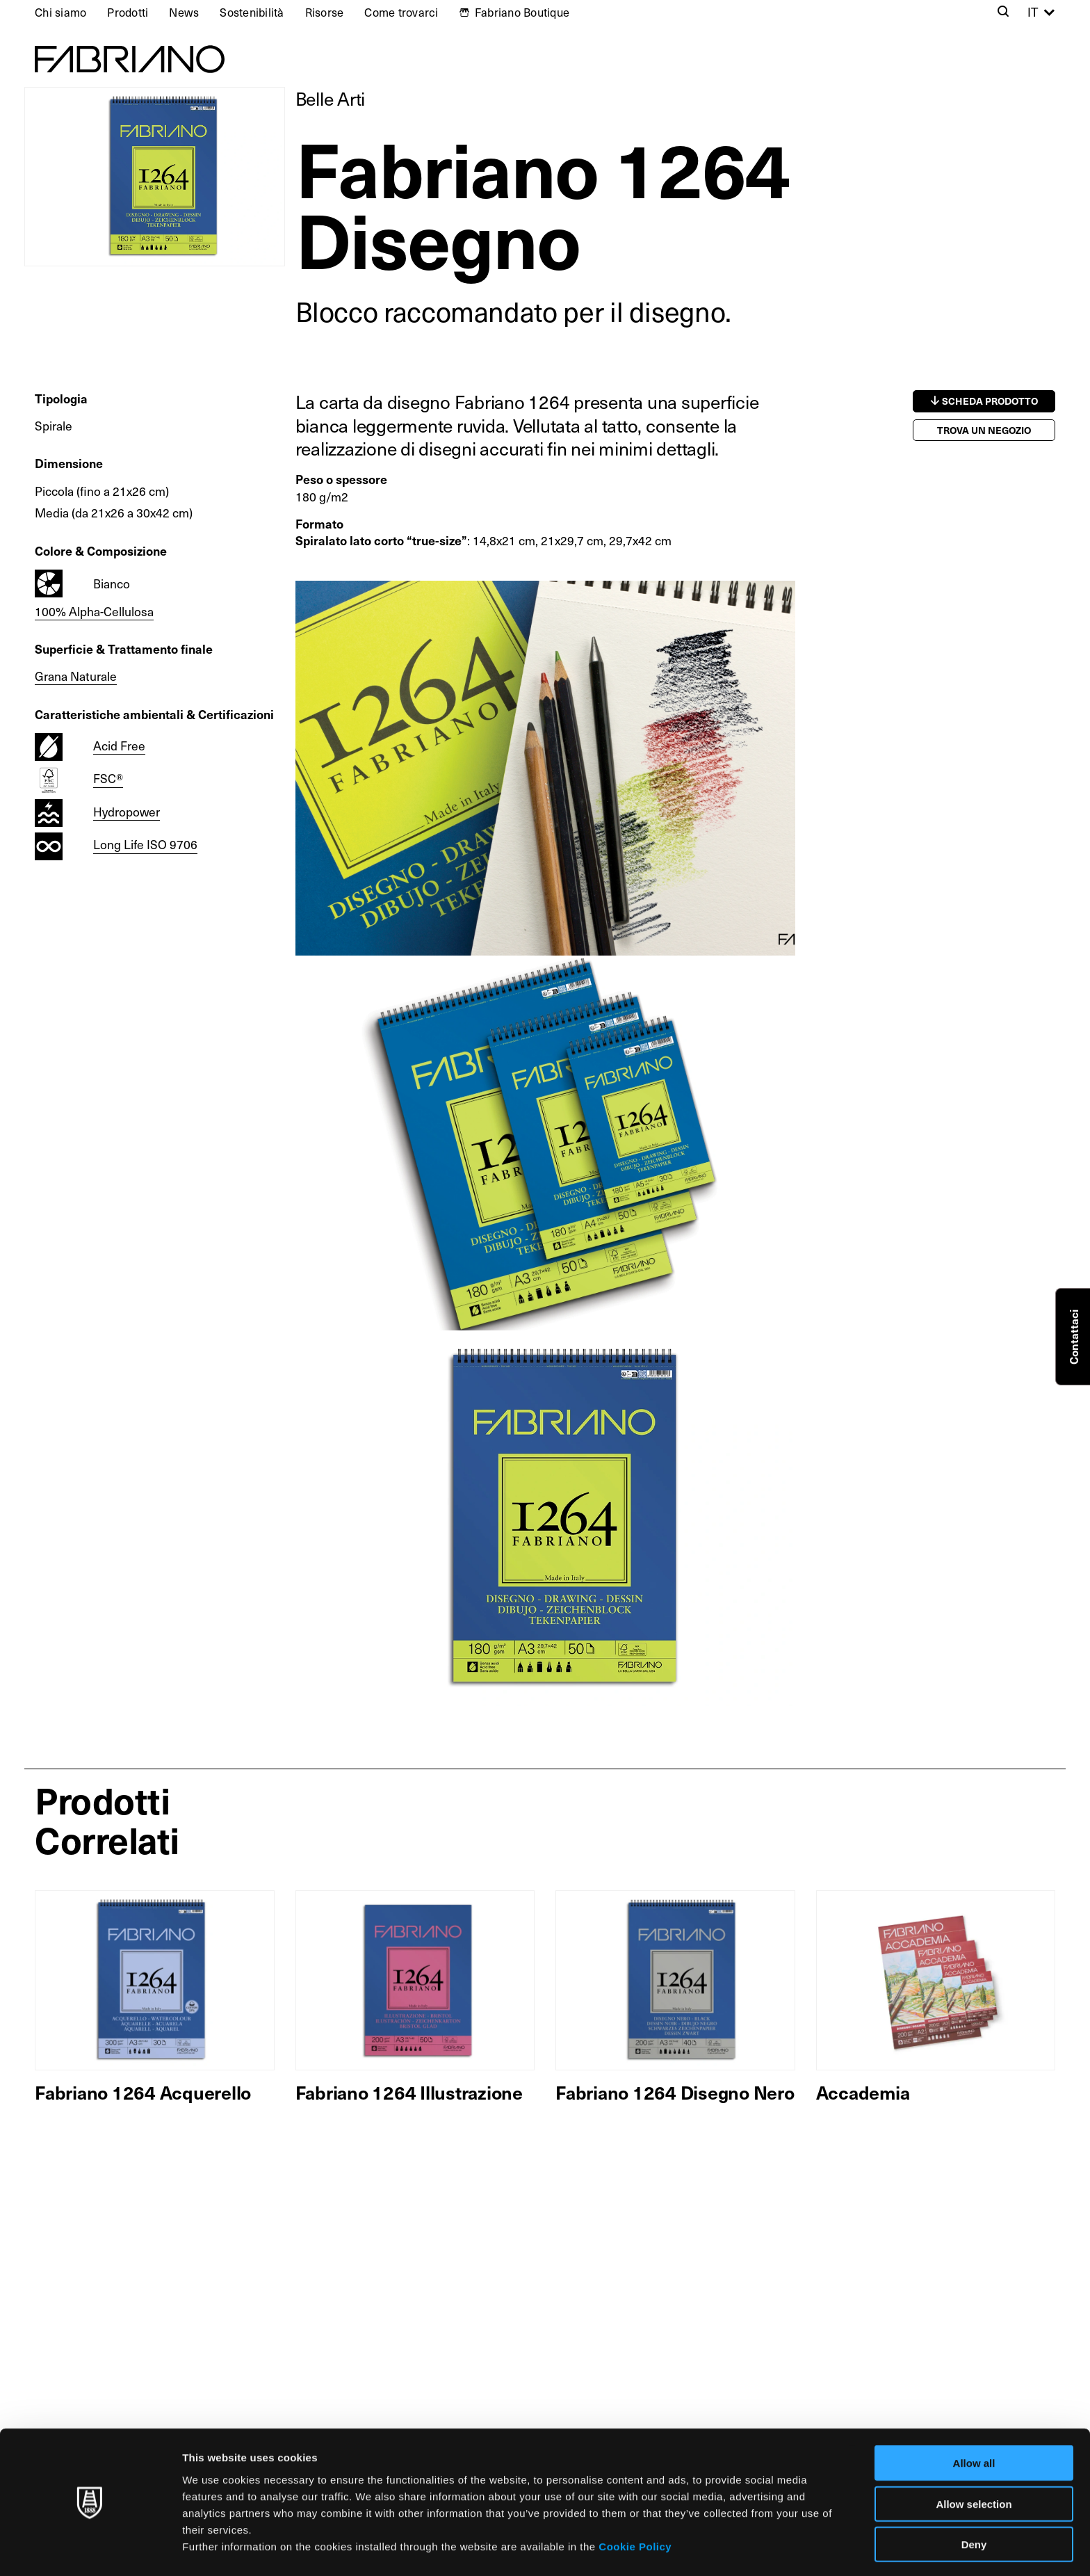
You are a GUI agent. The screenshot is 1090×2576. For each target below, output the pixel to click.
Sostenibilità (252, 11)
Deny (974, 2502)
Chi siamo (60, 11)
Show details (729, 2548)
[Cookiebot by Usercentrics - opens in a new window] (90, 2548)
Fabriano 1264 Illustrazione (409, 2091)
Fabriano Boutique (522, 11)
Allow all (974, 2420)
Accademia (863, 2091)
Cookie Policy (635, 2503)
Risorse (324, 11)
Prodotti (127, 11)
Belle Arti (330, 98)
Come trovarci (401, 11)
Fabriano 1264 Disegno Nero (675, 2091)
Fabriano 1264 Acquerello (143, 2091)
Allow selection (973, 2462)
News (184, 11)
